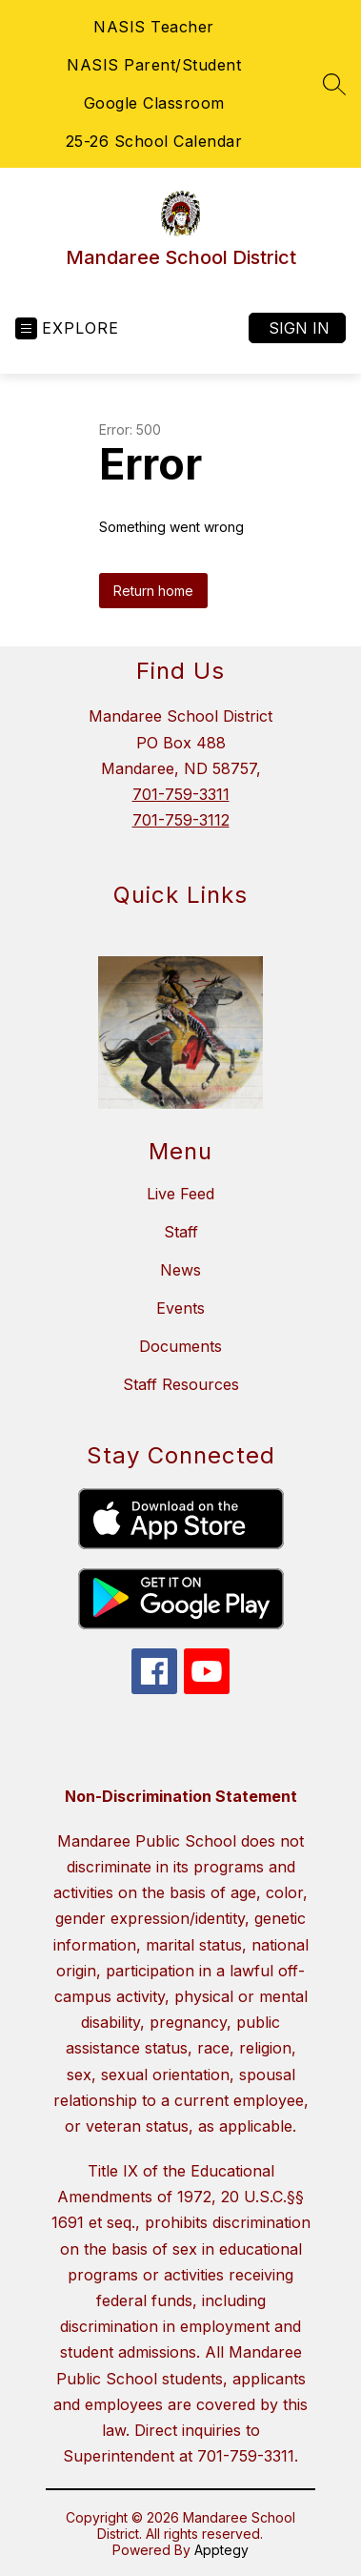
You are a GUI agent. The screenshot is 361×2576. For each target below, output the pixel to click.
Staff (181, 1231)
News (180, 1269)
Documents (180, 1346)
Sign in (299, 327)
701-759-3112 (181, 819)
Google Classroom (154, 102)
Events (180, 1308)
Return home (153, 591)
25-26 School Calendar (154, 141)
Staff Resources (181, 1384)
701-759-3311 (181, 794)
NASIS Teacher (153, 26)
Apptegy (221, 2550)
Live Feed (180, 1193)
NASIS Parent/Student (154, 64)
